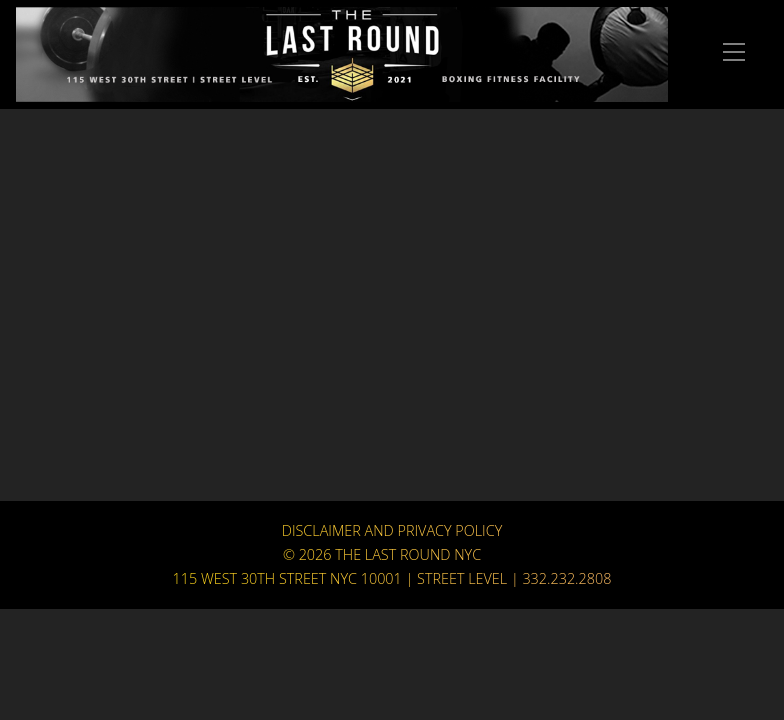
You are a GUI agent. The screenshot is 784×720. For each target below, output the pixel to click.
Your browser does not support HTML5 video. (392, 315)
